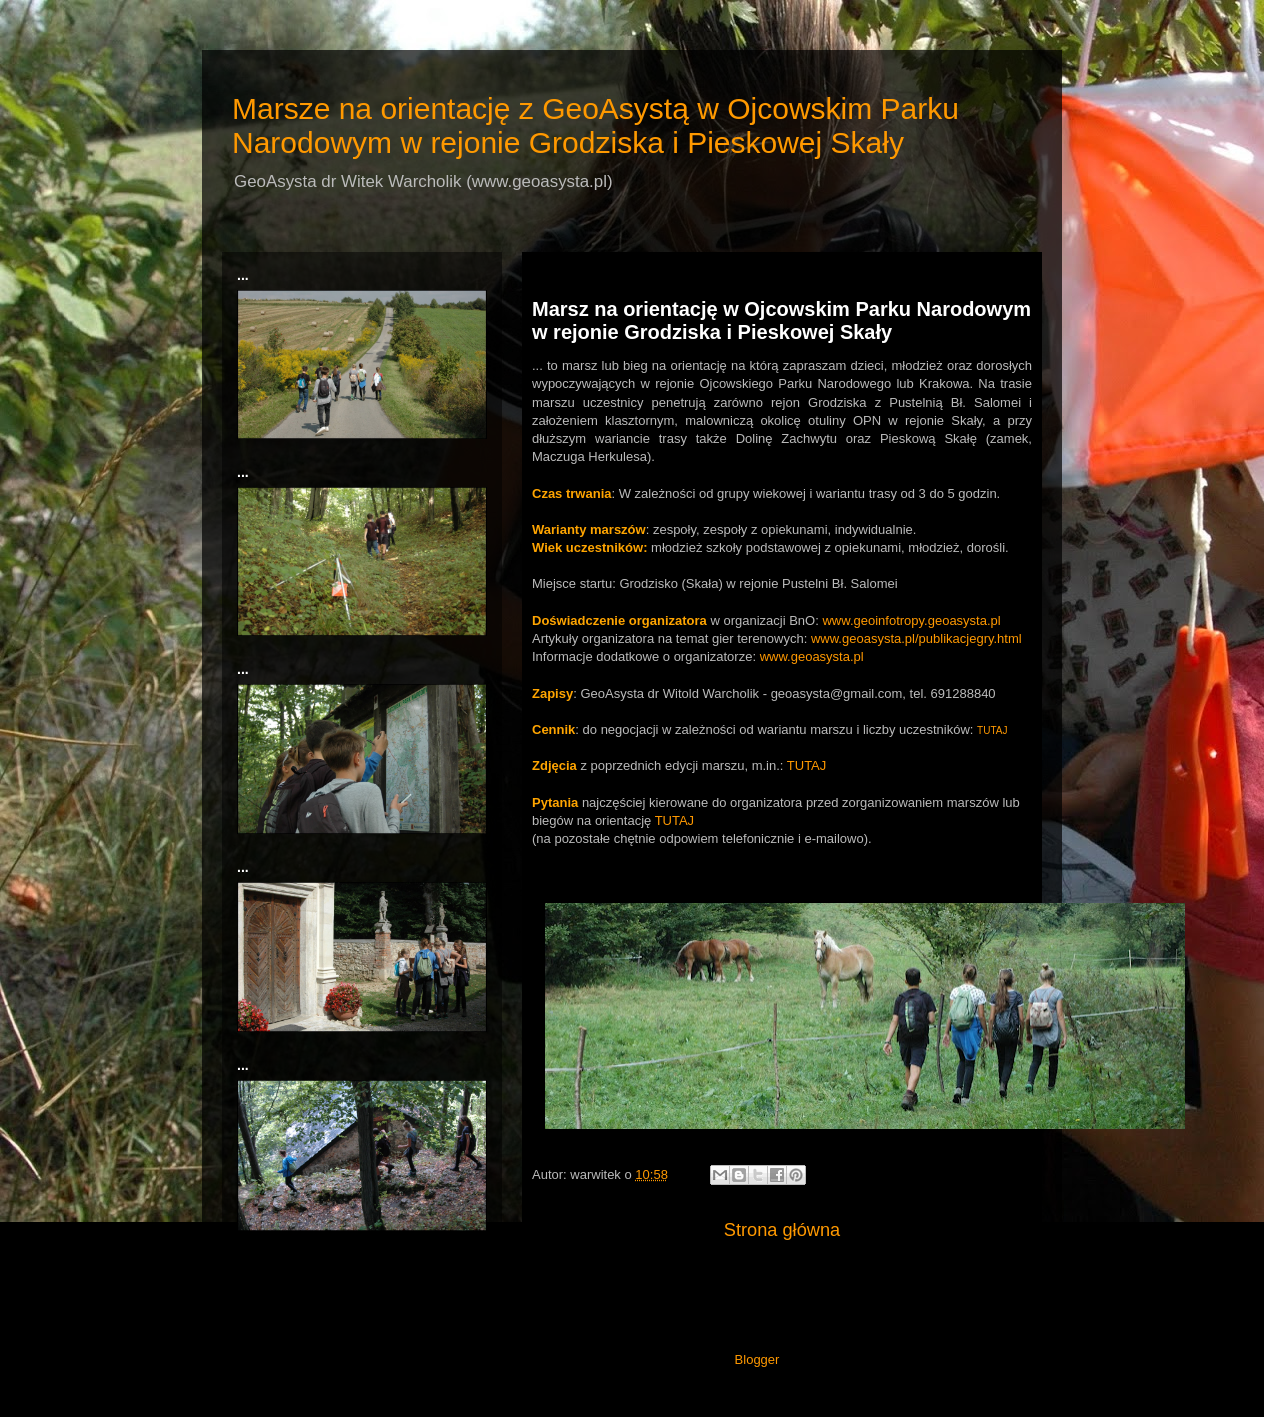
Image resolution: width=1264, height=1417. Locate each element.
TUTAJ (992, 730)
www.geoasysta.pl (812, 656)
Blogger (757, 1359)
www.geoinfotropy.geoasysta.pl (911, 620)
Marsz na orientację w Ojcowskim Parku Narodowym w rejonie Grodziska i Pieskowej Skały (781, 320)
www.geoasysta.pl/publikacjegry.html (916, 638)
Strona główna (782, 1230)
